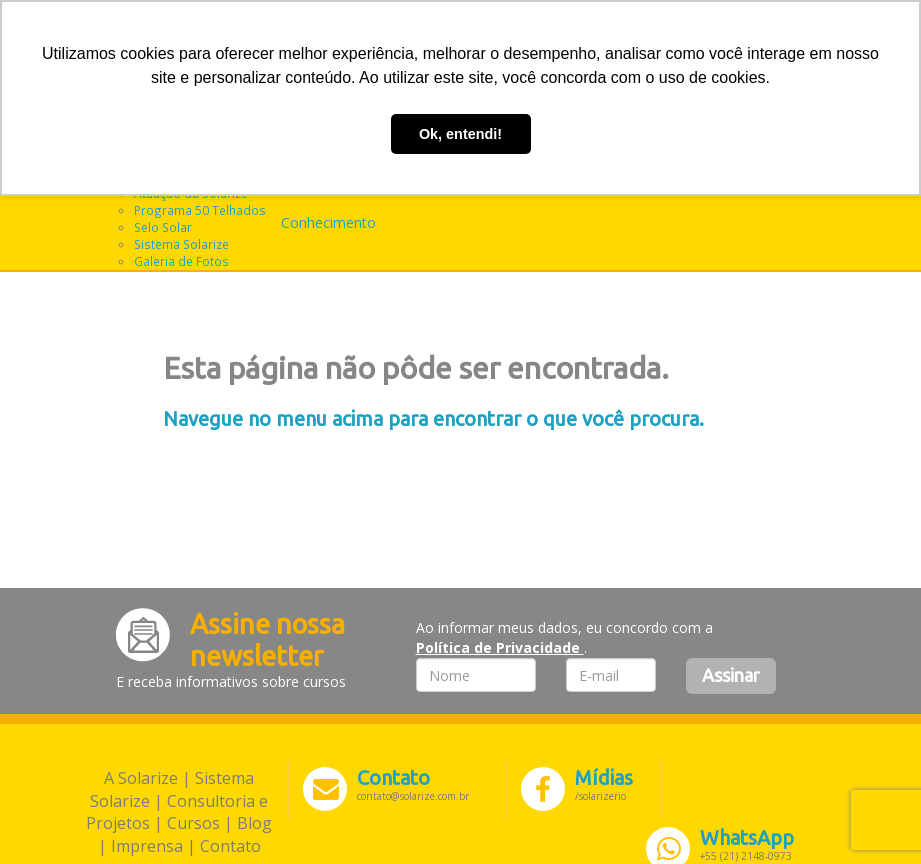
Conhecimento (328, 222)
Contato (230, 846)
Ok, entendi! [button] (460, 134)
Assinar (731, 675)
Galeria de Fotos (181, 261)
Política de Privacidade (500, 647)
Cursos (193, 823)
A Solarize (141, 778)
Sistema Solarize (181, 244)
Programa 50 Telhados (200, 210)
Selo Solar (163, 227)
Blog (254, 823)
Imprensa (147, 846)
